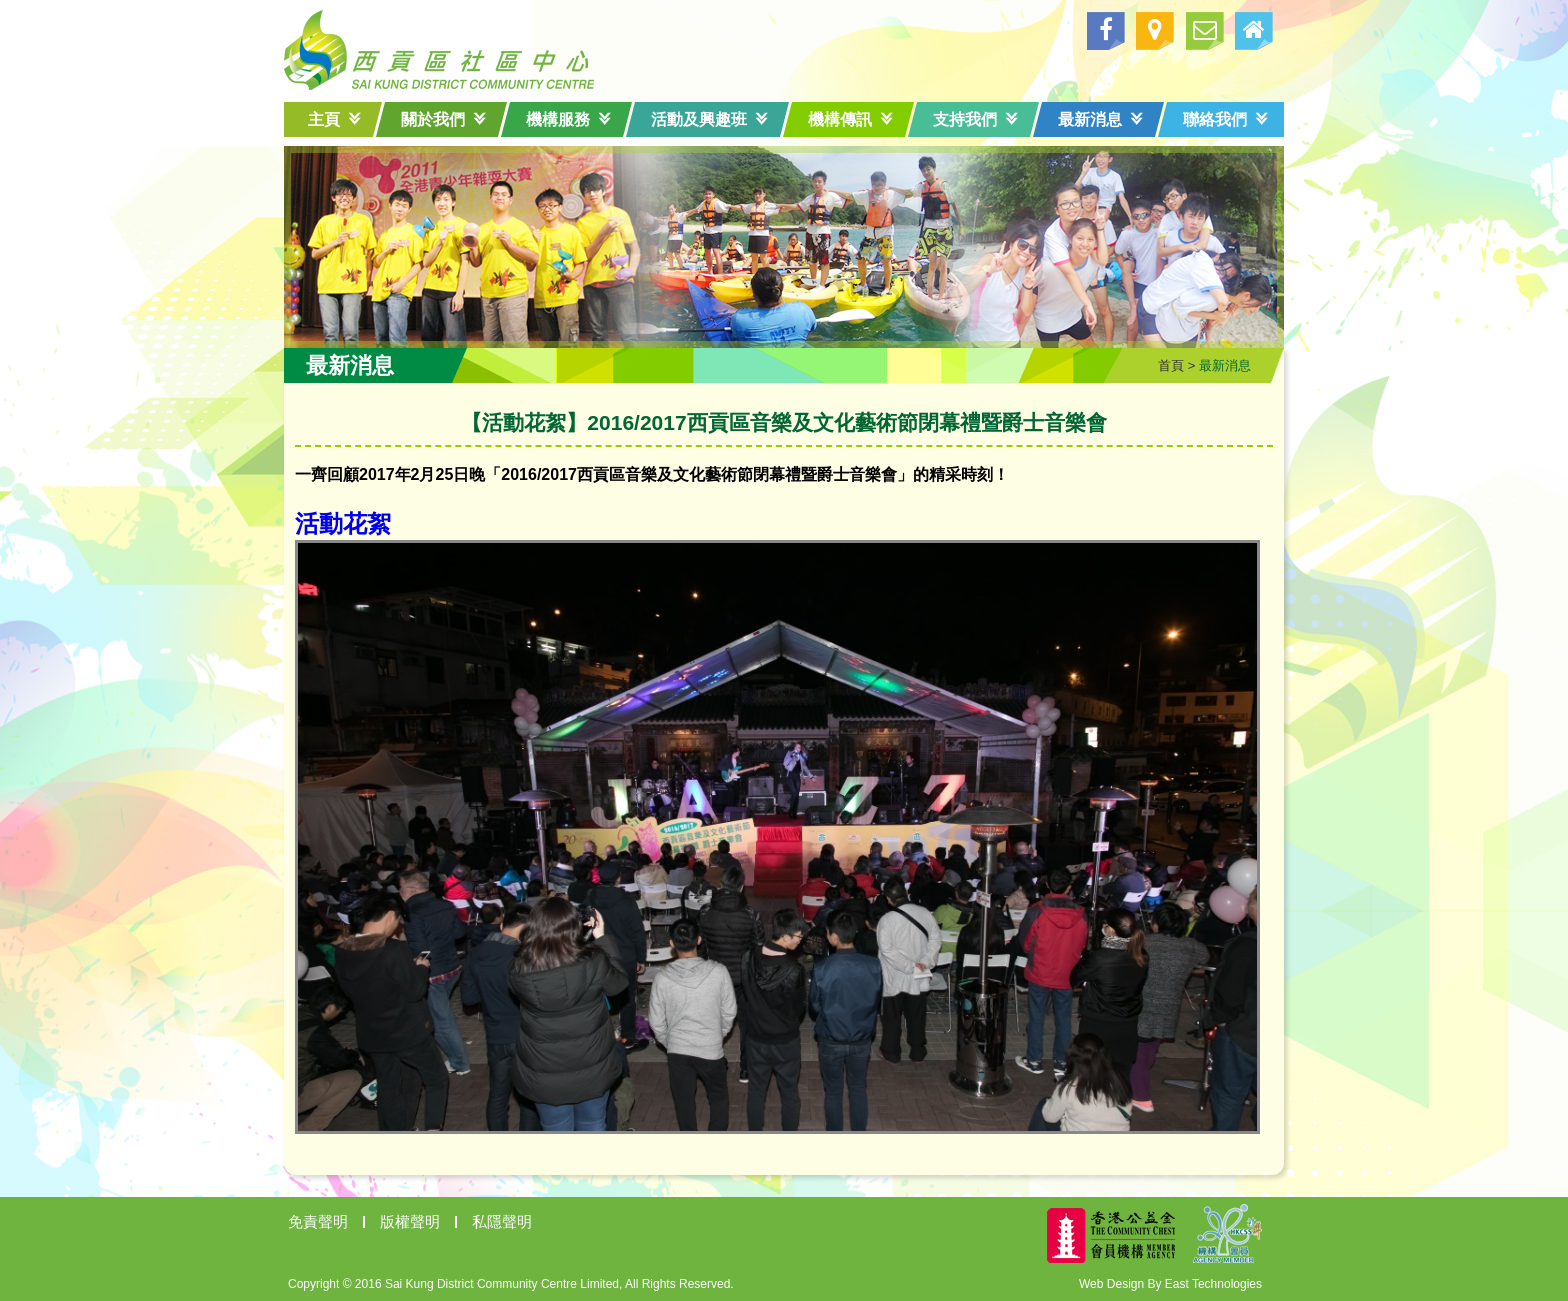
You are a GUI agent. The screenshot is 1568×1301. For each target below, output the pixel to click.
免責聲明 (318, 1221)
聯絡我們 (1225, 119)
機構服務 (568, 119)
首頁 (1171, 365)
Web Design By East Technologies (1170, 1284)
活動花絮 (343, 523)
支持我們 (975, 119)
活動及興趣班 (709, 119)
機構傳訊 (850, 119)
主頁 (334, 119)
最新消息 (1100, 119)
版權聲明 (410, 1221)
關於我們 (443, 119)
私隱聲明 (502, 1221)
